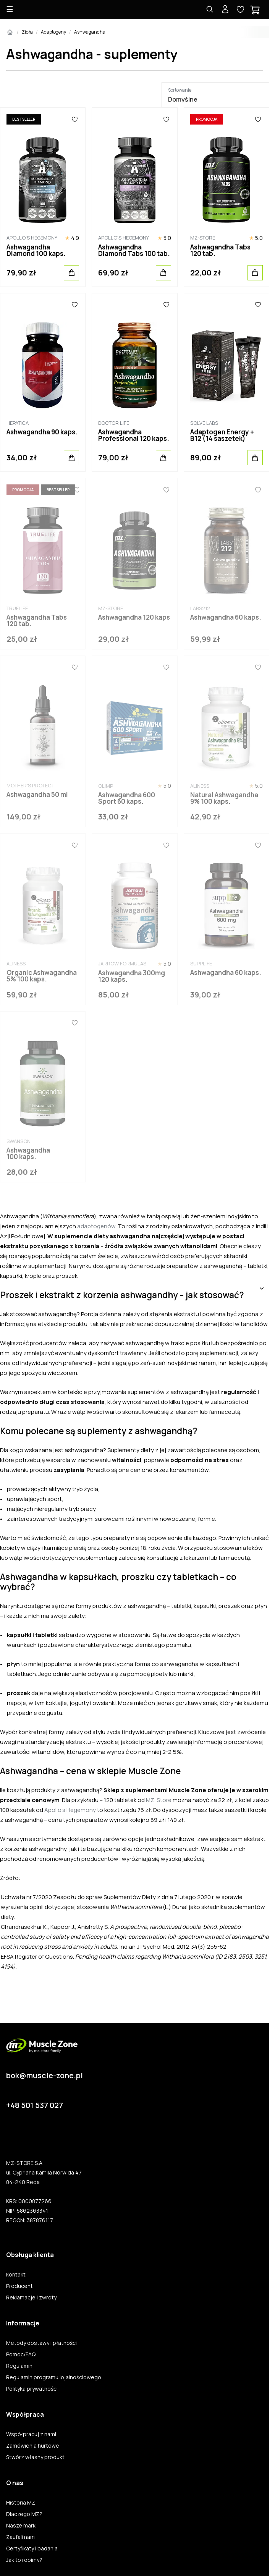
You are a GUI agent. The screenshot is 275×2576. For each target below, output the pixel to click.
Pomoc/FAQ (21, 2354)
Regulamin (19, 2366)
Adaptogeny (53, 31)
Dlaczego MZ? (24, 2514)
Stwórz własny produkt (35, 2457)
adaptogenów (96, 1226)
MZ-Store (158, 1800)
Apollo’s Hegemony (70, 1810)
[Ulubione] (74, 119)
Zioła (27, 31)
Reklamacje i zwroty (31, 2297)
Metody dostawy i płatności (41, 2343)
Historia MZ (20, 2502)
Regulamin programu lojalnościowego (53, 2377)
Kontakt (16, 2274)
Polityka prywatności (32, 2388)
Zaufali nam (20, 2537)
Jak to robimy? (24, 2560)
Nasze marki (21, 2525)
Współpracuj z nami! (32, 2434)
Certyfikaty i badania (32, 2548)
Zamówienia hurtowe (32, 2445)
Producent (19, 2286)
